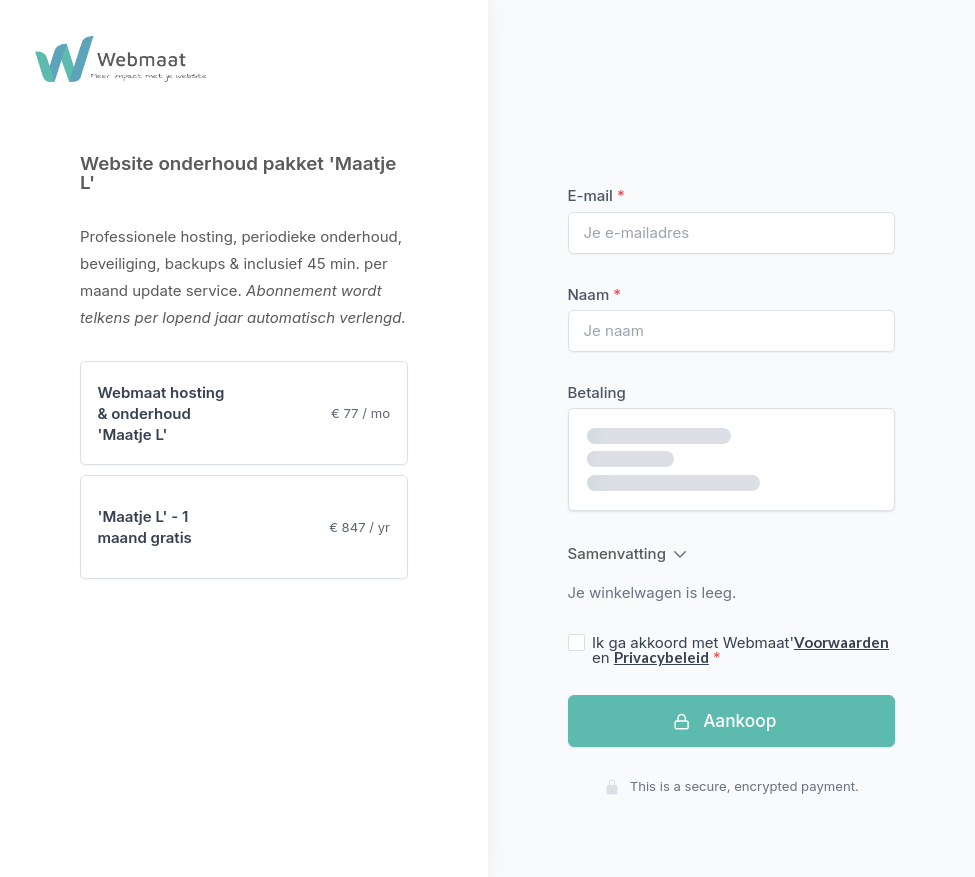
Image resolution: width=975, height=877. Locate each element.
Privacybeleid (661, 657)
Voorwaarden (841, 642)
